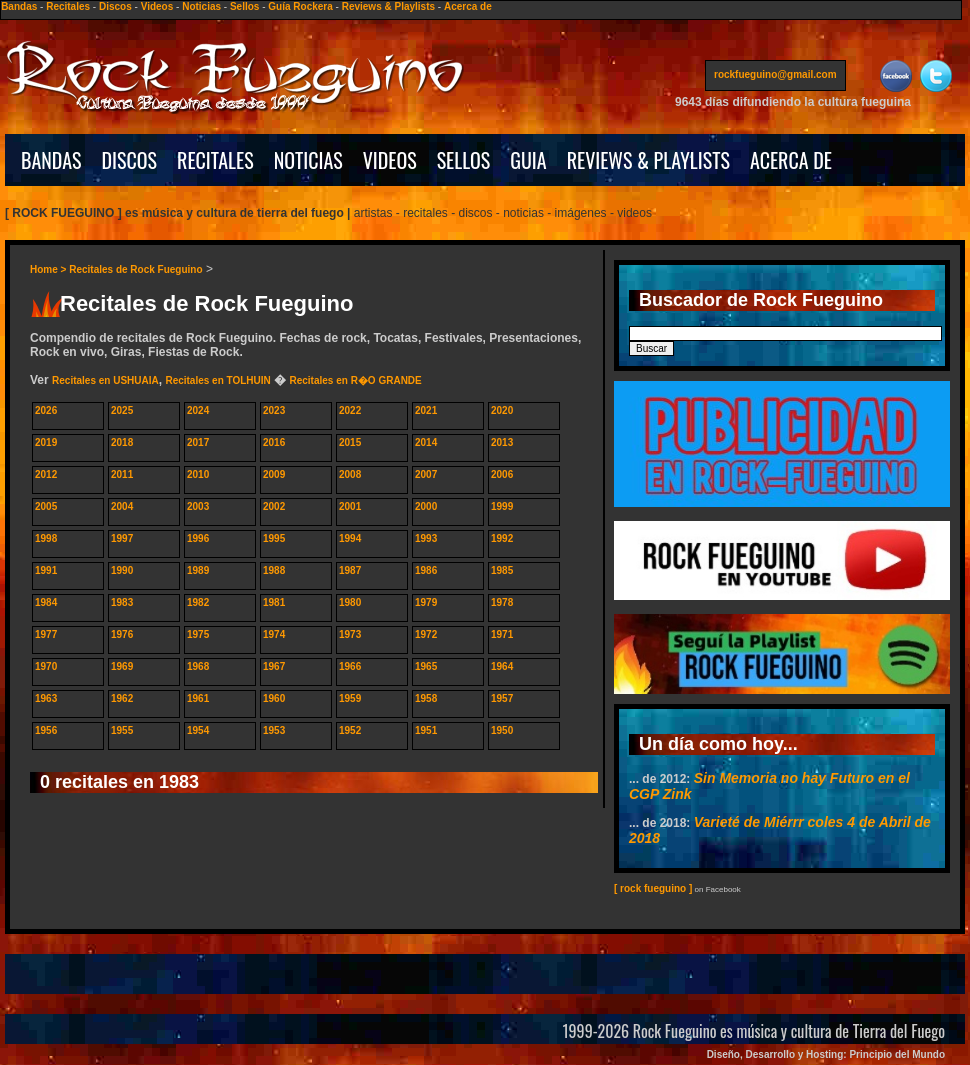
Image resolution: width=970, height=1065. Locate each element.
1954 (198, 730)
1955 (122, 730)
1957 (502, 698)
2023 (274, 410)
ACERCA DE (791, 160)
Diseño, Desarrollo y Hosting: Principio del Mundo (826, 1054)
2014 (426, 442)
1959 (350, 698)
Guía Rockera (300, 6)
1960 (274, 698)
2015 (350, 442)
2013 (502, 442)
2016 (274, 442)
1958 (426, 698)
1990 (122, 570)
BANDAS (51, 160)
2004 (122, 506)
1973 (350, 634)
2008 (350, 474)
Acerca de (468, 6)
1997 (122, 538)
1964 (502, 666)
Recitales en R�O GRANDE (355, 380)
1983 (122, 602)
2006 (502, 474)
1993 (426, 538)
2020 (502, 410)
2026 (46, 410)
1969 (122, 666)
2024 (198, 410)
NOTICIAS (308, 160)
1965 (426, 666)
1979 (426, 602)
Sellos (244, 6)
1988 (274, 570)
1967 (274, 666)
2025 (122, 410)
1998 (46, 538)
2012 (46, 474)
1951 (426, 730)
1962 (122, 698)
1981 (274, 602)
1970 (46, 666)
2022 (350, 410)
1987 (350, 570)
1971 (502, 634)
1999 (502, 506)
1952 (350, 730)
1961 (198, 698)
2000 (426, 506)
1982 (198, 602)
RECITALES (215, 160)
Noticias (201, 6)
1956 (46, 730)
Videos (157, 6)
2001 (350, 506)
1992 (502, 538)
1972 (426, 634)
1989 (198, 570)
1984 (46, 602)
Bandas (19, 6)
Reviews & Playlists (388, 6)
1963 (46, 698)
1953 (274, 730)
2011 (122, 474)
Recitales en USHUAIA (105, 380)
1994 (350, 538)
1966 (350, 666)
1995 (274, 538)
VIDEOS (390, 160)
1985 (502, 570)
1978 (502, 602)
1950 (502, 730)
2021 (426, 410)
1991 (46, 570)
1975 (198, 634)
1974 (274, 634)
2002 (274, 506)
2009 (274, 474)
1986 (426, 570)
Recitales (68, 6)
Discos (115, 6)
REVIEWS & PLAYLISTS (648, 160)
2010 (198, 474)
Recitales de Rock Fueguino (135, 269)
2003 (198, 506)
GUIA (528, 160)
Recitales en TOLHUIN (217, 380)
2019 (46, 442)
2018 (122, 442)
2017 (198, 442)
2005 (46, 506)
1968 (198, 666)
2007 (426, 474)
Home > (49, 269)
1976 (122, 634)
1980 (350, 602)
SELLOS (464, 160)
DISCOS (130, 160)
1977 (46, 634)
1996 (198, 538)
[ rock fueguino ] (653, 888)
